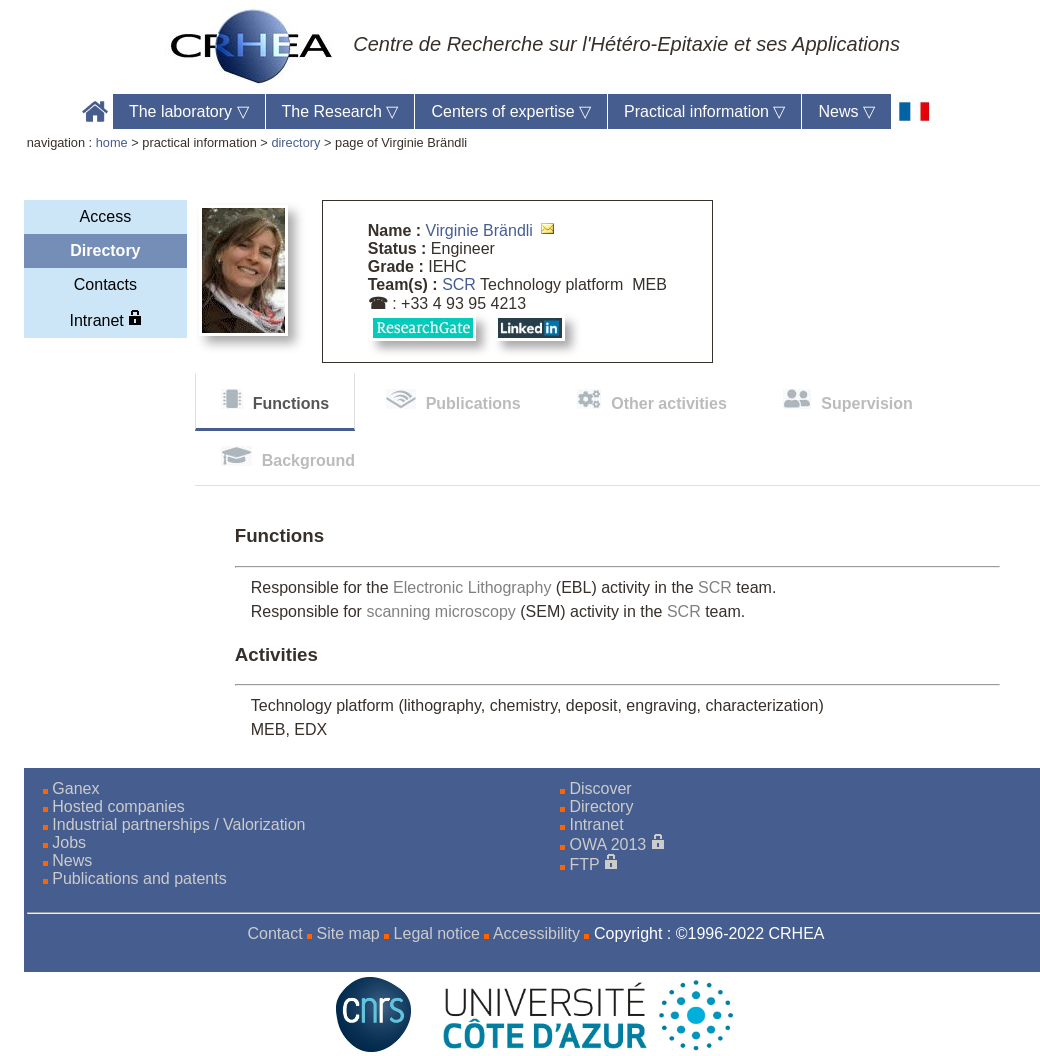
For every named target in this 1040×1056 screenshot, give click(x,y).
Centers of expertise (511, 111)
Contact (274, 933)
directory (295, 142)
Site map (348, 933)
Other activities (669, 403)
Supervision (867, 403)
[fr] (914, 111)
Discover (600, 788)
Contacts (105, 284)
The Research (340, 111)
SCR (459, 284)
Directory (105, 250)
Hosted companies (118, 806)
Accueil (95, 111)
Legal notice (437, 933)
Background (308, 460)
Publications (473, 403)
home (112, 142)
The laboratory (189, 111)
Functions (291, 403)
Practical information (704, 111)
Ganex (75, 788)
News (846, 111)
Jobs (69, 842)
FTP (584, 864)
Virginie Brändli (479, 230)
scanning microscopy (440, 611)
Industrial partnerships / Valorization (178, 824)
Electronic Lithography (472, 587)
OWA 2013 (607, 844)
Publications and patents (139, 878)
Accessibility (536, 933)
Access (106, 216)
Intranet (106, 319)
